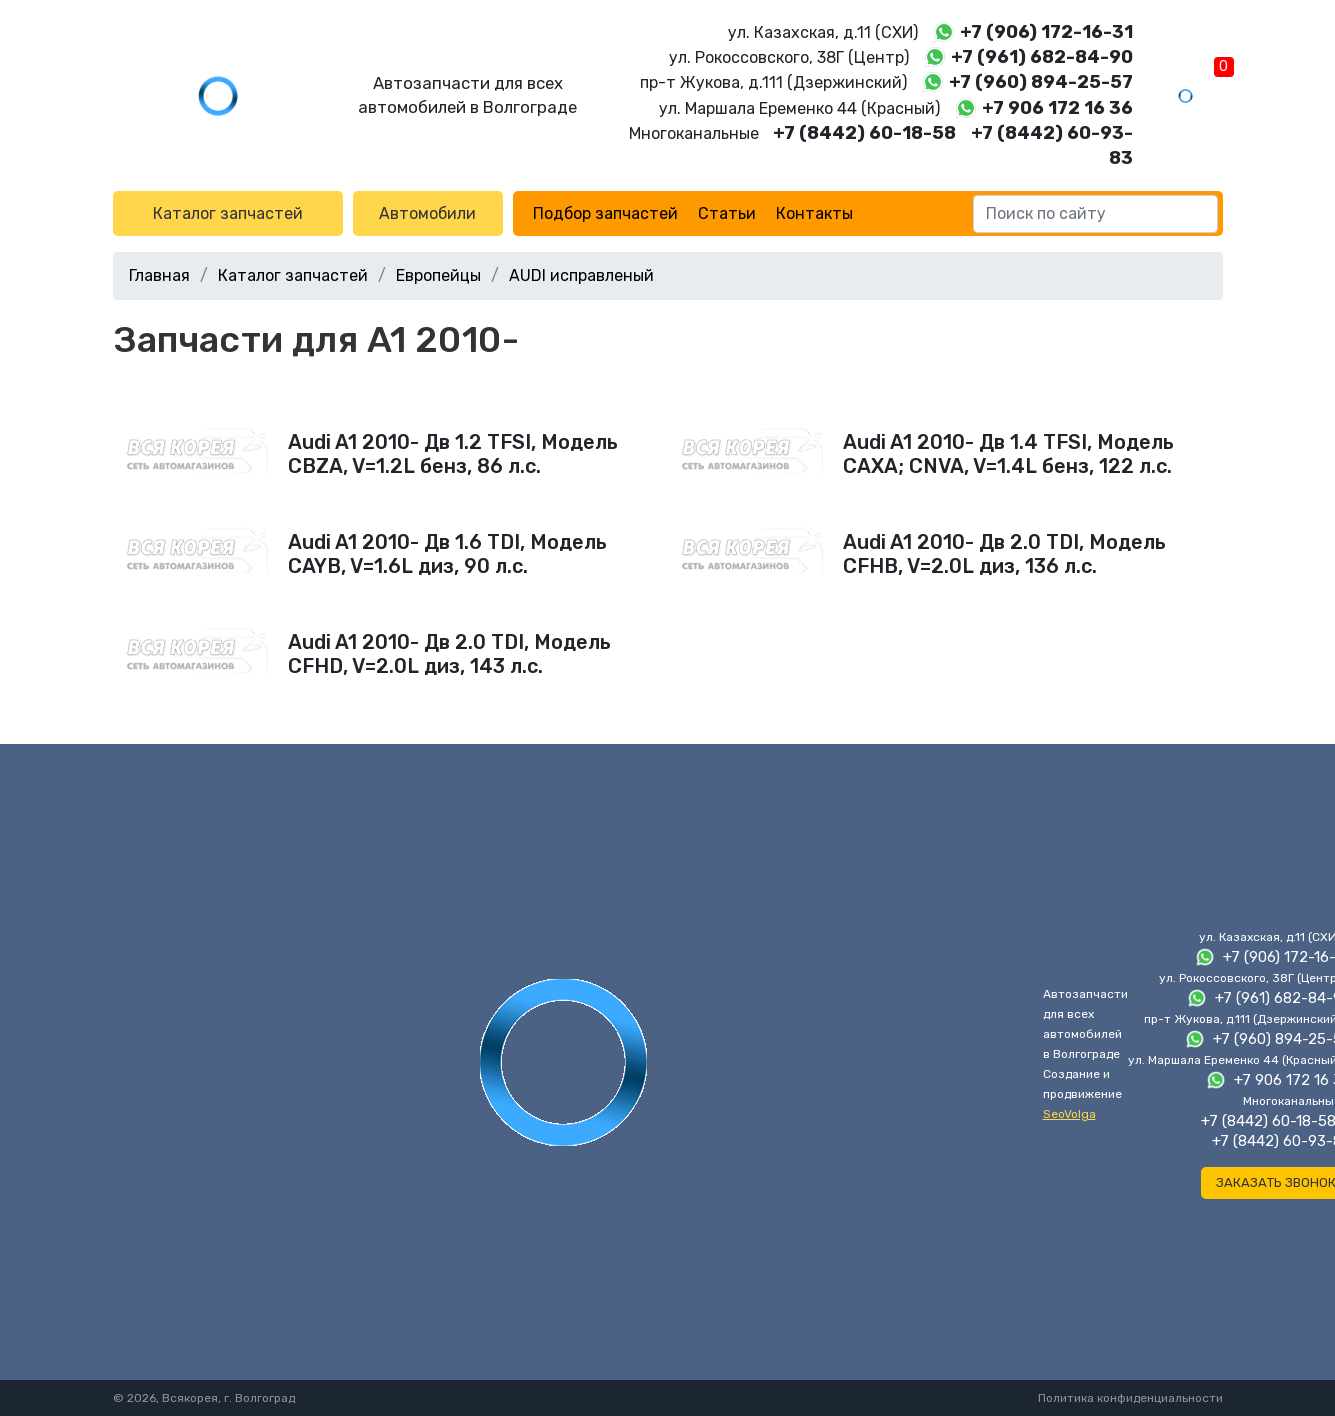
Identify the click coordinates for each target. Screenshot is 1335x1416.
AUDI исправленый (581, 275)
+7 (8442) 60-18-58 (864, 133)
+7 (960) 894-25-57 (1041, 82)
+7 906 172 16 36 (1057, 108)
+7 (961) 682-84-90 (1042, 57)
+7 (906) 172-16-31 (1046, 32)
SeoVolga (1069, 1114)
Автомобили (427, 213)
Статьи (727, 213)
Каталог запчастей (228, 213)
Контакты (814, 213)
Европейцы (438, 275)
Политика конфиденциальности (1130, 1398)
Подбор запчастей (605, 213)
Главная (159, 275)
